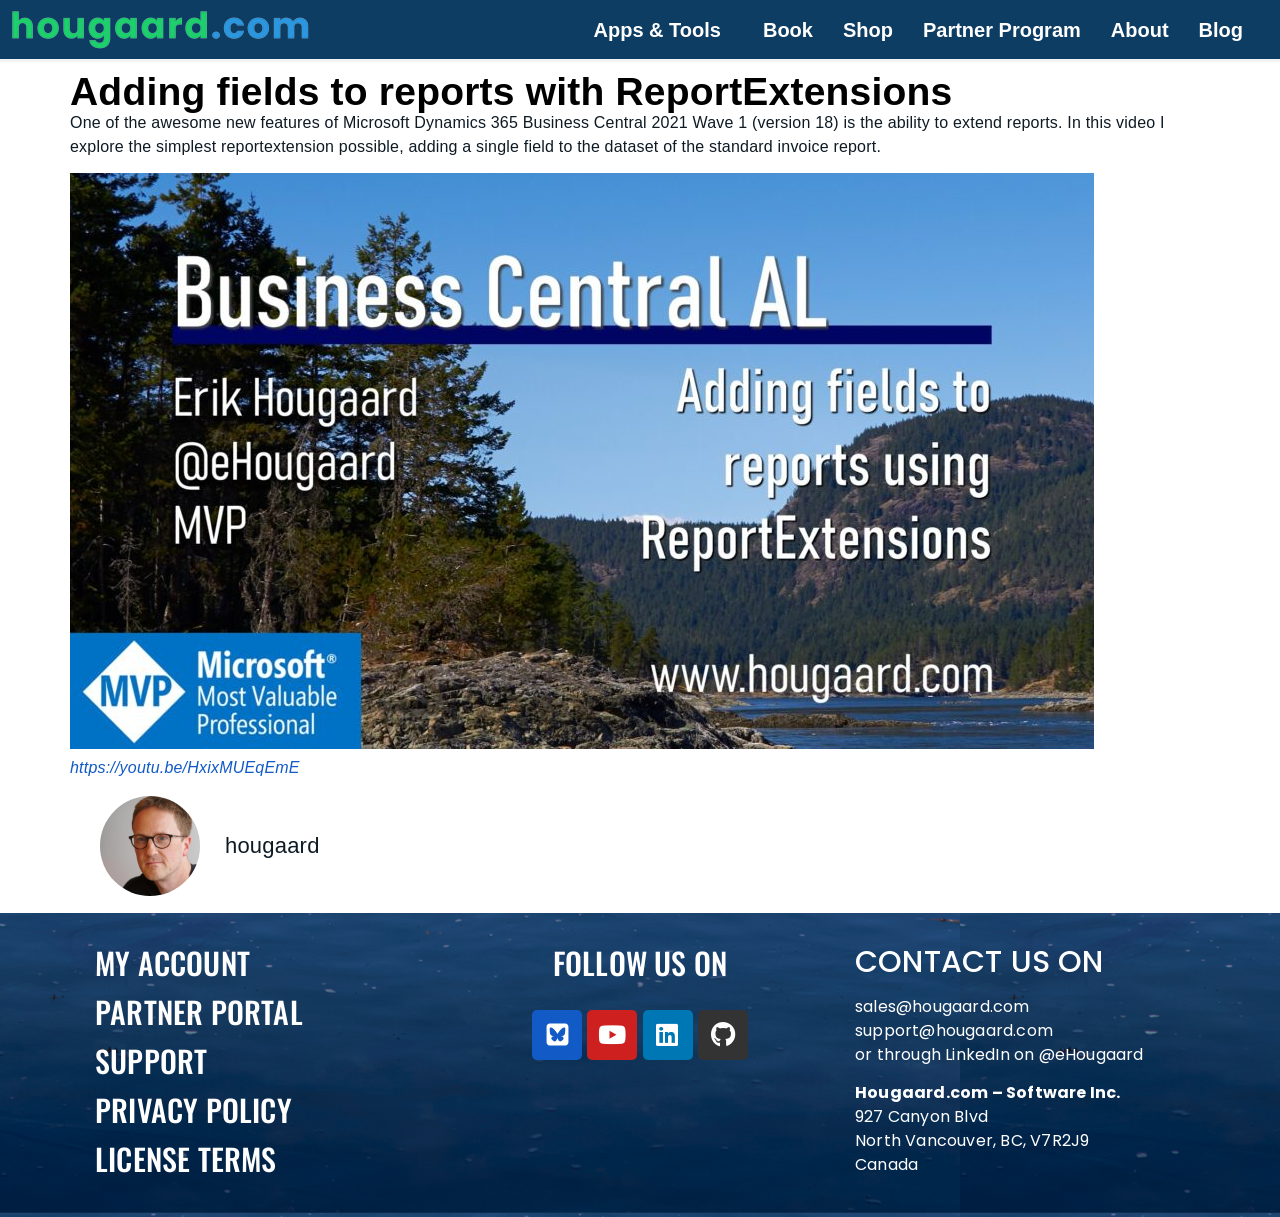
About (1140, 30)
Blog (1221, 30)
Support (151, 1060)
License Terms (186, 1158)
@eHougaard (1091, 1054)
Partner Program (1002, 30)
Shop (868, 30)
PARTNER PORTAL (199, 1011)
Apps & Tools (657, 30)
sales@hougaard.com (944, 1006)
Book (788, 30)
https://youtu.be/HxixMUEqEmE (185, 767)
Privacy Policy (193, 1109)
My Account (172, 962)
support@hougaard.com (954, 1030)
